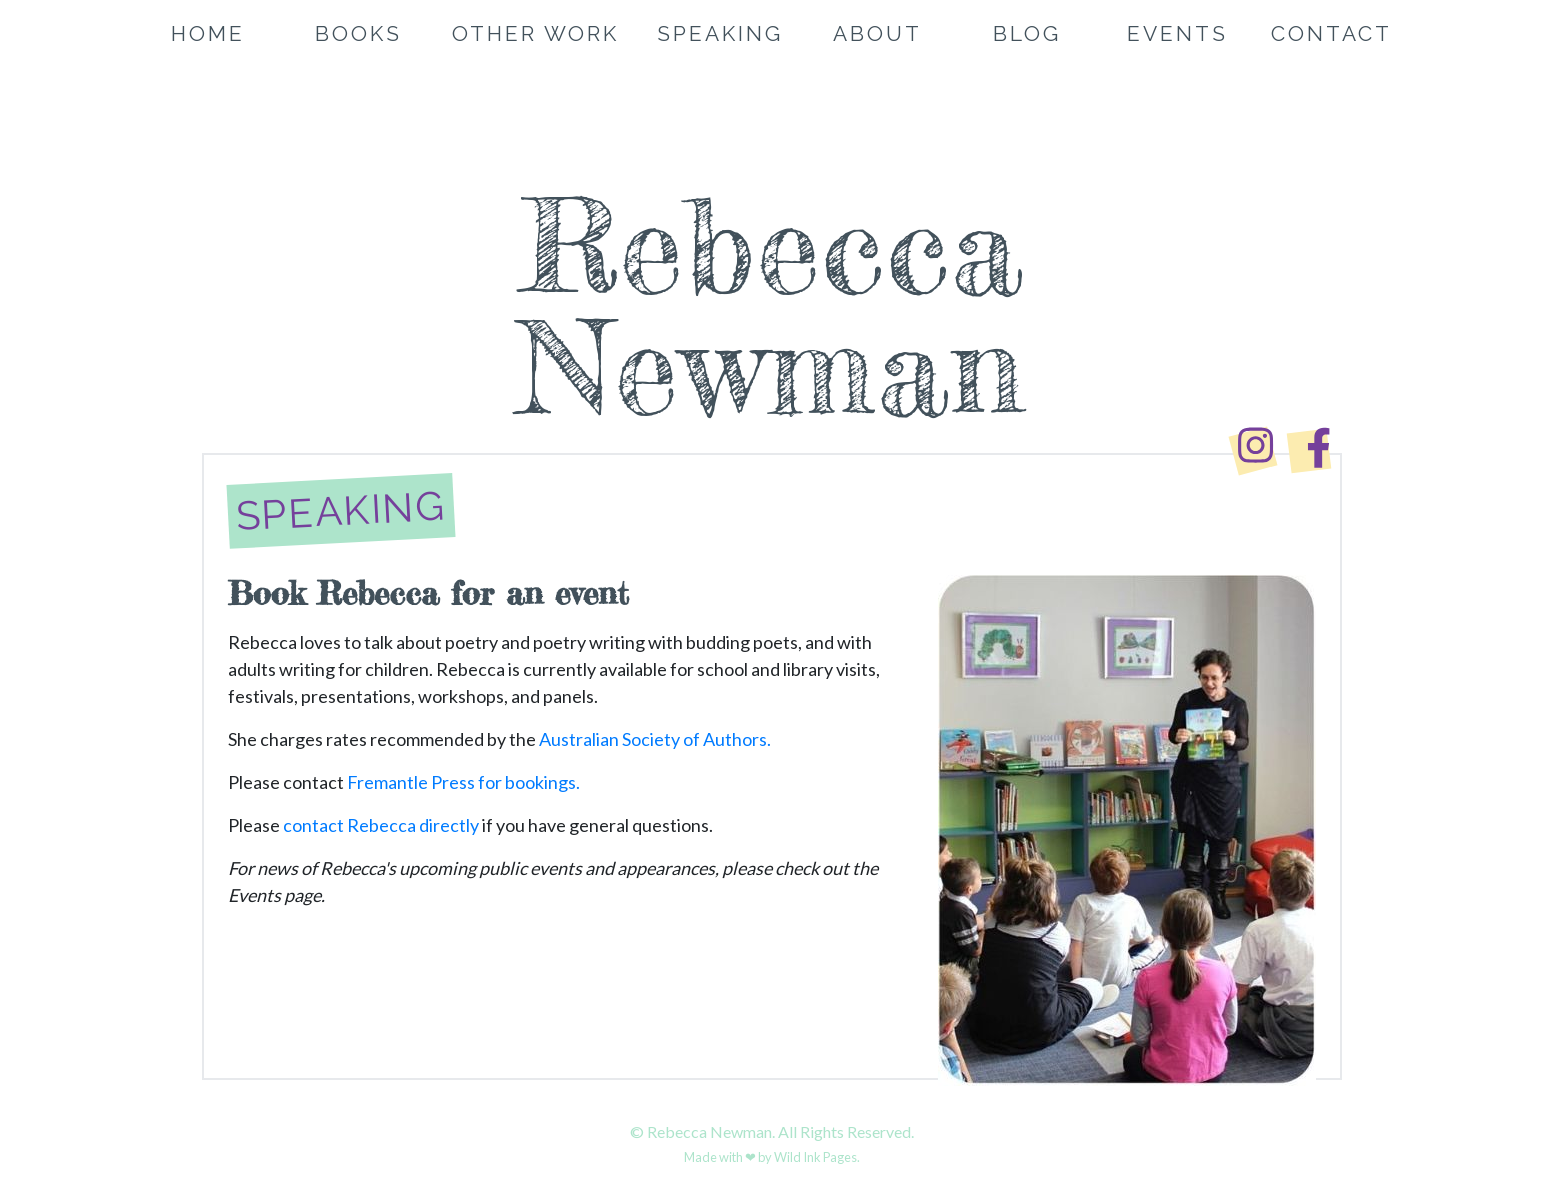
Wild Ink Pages (815, 1157)
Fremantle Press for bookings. (463, 782)
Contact (1331, 33)
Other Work (535, 33)
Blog (1027, 33)
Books (358, 33)
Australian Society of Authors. (655, 739)
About (877, 33)
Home (208, 33)
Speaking (720, 33)
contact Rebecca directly (381, 825)
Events (1177, 33)
